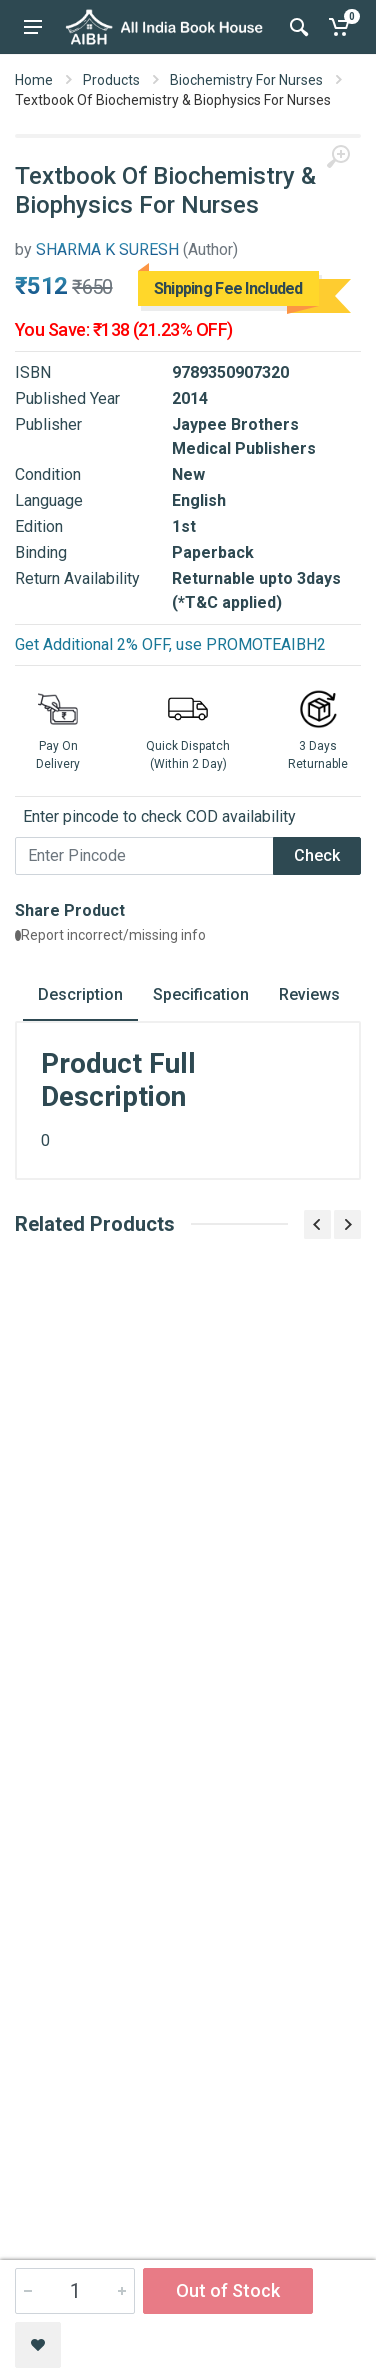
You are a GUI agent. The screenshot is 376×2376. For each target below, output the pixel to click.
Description (80, 994)
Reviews (309, 994)
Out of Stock (228, 2290)
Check (317, 855)
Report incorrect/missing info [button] (110, 935)
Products (111, 80)
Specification (201, 994)
